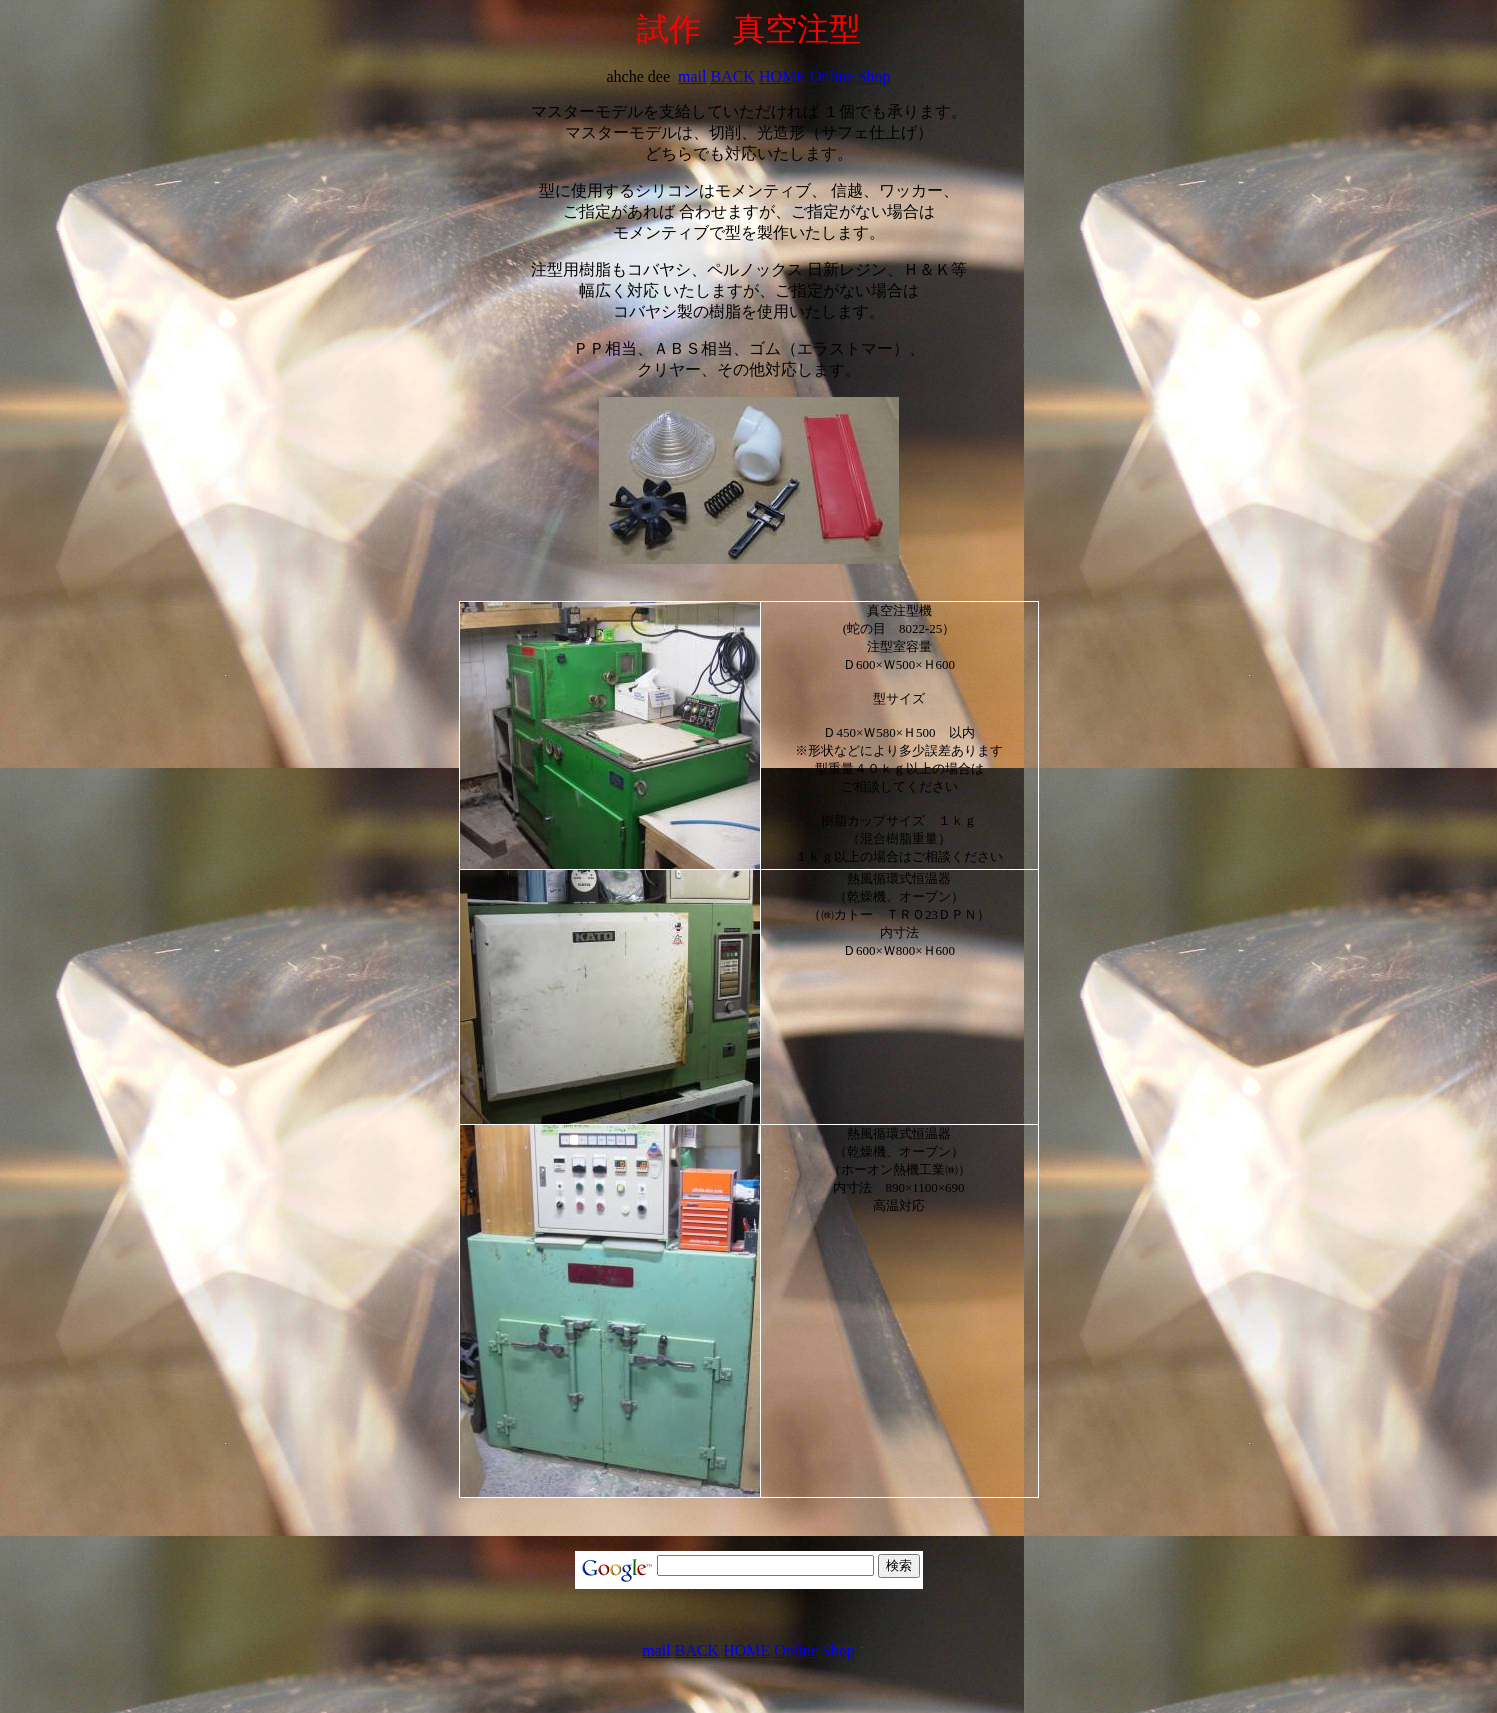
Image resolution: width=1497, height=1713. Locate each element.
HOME (782, 76)
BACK (732, 76)
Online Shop (850, 76)
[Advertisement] (761, 1521)
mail (692, 76)
